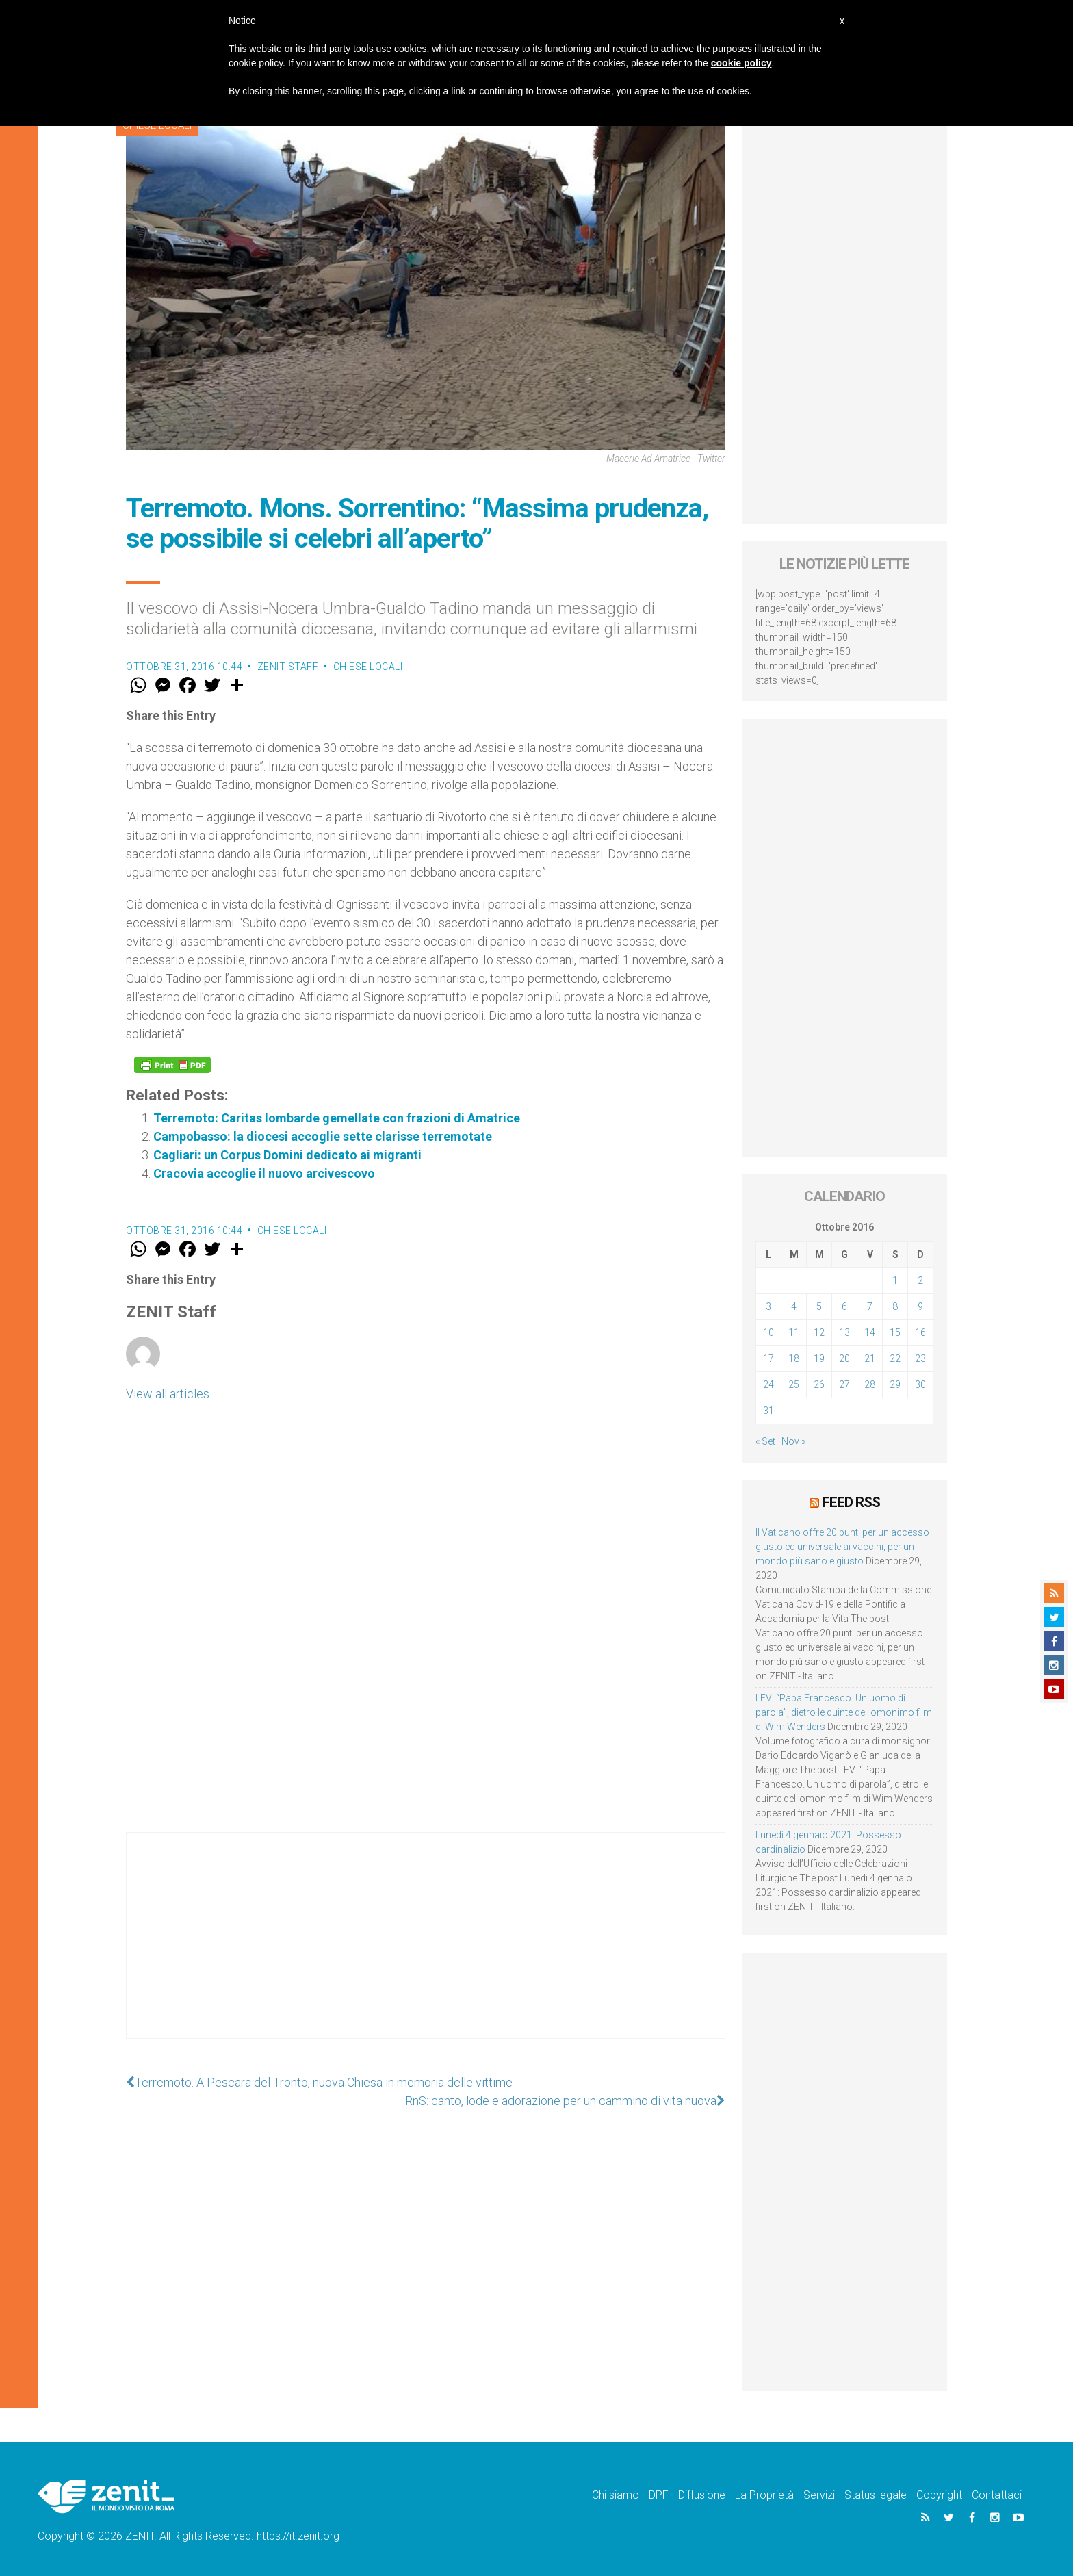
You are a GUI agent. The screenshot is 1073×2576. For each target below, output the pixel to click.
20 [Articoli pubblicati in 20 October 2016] (844, 1358)
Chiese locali (368, 666)
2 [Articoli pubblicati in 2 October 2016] (920, 1280)
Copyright (939, 2494)
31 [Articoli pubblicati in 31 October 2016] (768, 1410)
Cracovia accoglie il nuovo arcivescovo (264, 1173)
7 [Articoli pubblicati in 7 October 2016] (869, 1306)
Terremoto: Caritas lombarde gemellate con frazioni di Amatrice (336, 1118)
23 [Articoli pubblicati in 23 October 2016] (920, 1358)
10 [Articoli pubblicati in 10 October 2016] (768, 1332)
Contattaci (997, 2494)
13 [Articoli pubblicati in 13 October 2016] (844, 1332)
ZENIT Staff (288, 666)
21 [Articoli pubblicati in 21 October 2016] (869, 1358)
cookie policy (741, 62)
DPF (659, 2494)
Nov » (793, 1441)
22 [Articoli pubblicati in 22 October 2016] (895, 1358)
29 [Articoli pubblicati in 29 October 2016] (895, 1384)
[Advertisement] (425, 1949)
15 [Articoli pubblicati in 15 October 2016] (895, 1332)
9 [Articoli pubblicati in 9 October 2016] (920, 1306)
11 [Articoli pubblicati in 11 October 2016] (793, 1332)
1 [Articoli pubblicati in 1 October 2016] (895, 1280)
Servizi (819, 2494)
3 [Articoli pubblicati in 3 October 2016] (768, 1306)
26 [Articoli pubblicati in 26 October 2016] (819, 1384)
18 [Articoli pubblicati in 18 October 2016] (793, 1358)
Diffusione (701, 2494)
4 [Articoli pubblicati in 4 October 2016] (794, 1306)
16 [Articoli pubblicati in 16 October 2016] (920, 1332)
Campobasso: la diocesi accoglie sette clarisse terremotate (322, 1136)
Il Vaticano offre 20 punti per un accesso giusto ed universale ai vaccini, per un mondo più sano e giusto (842, 1547)
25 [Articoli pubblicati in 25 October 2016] (793, 1384)
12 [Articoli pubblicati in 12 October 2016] (819, 1332)
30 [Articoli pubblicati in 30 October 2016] (920, 1384)
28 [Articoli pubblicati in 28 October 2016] (869, 1384)
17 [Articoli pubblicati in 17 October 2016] (768, 1358)
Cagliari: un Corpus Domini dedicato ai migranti (287, 1155)
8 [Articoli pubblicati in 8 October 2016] (895, 1306)
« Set (765, 1441)
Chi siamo (615, 2494)
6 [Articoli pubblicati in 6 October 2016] (844, 1306)
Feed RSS (851, 1502)
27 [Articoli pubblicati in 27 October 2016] (844, 1384)
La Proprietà (764, 2494)
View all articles (167, 1394)
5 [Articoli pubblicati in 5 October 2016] (819, 1306)
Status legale (875, 2494)
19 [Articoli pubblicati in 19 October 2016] (819, 1358)
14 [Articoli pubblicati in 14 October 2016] (869, 1332)
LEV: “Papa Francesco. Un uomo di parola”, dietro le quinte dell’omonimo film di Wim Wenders (843, 1712)
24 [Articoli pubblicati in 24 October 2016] (768, 1384)
